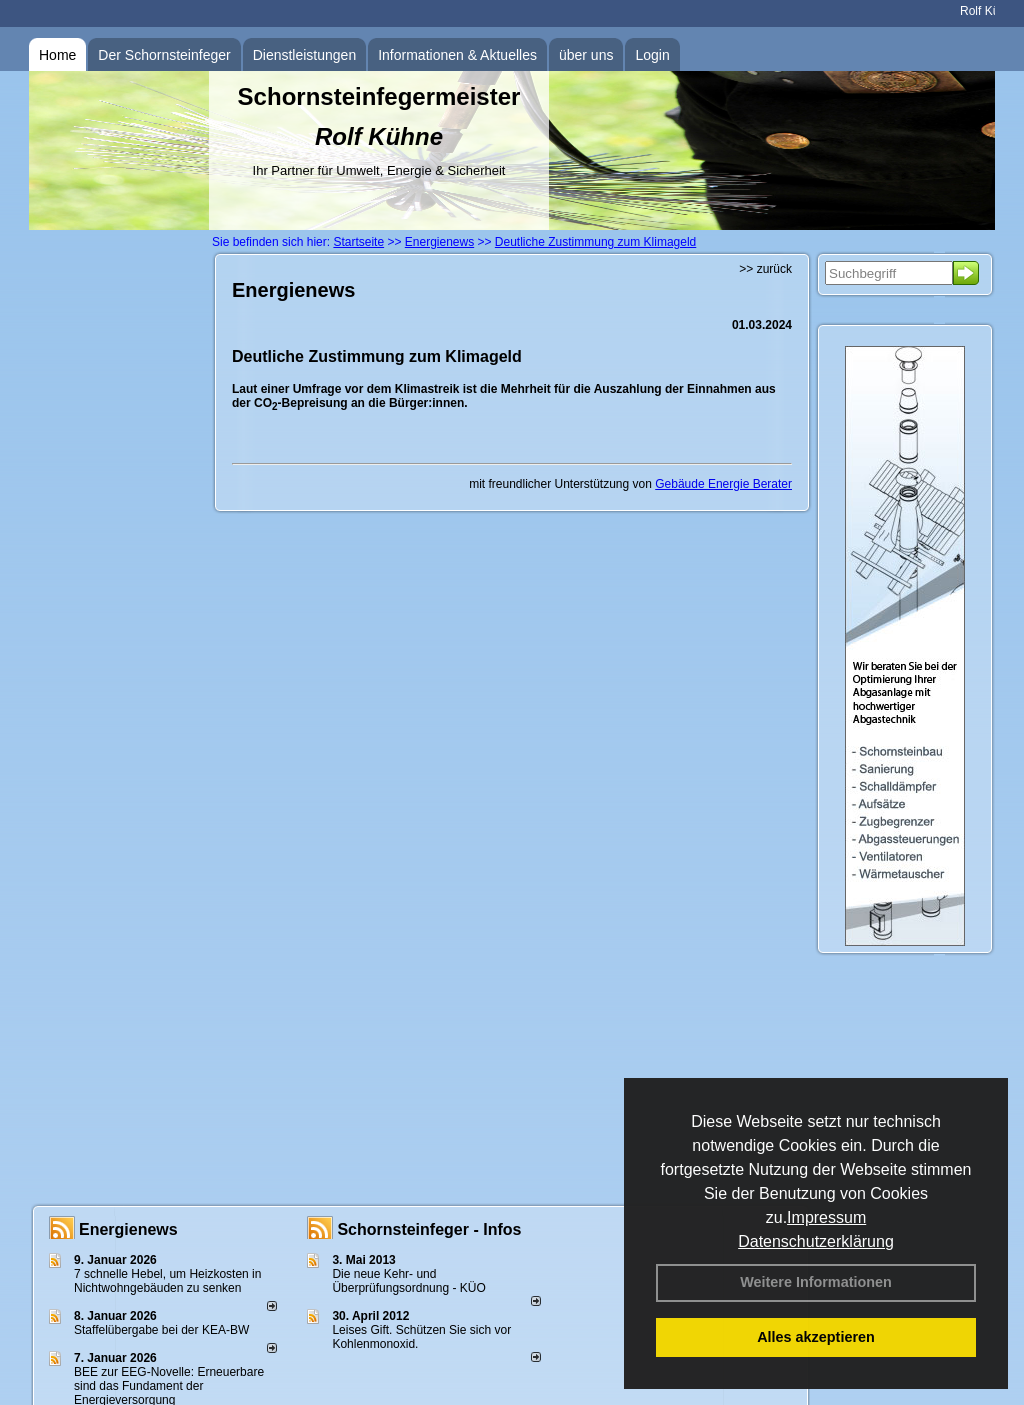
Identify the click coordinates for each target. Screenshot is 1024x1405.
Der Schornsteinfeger (164, 55)
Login (652, 55)
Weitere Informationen (816, 1282)
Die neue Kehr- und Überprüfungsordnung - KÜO (408, 1281)
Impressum (826, 1217)
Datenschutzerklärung (816, 1241)
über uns (586, 55)
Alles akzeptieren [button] (816, 1337)
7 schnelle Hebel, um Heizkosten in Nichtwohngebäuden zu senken (167, 1281)
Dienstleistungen (305, 55)
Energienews (128, 1229)
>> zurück (765, 269)
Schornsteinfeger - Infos (429, 1229)
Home (57, 55)
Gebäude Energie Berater (723, 484)
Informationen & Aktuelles (457, 55)
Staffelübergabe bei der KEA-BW (161, 1330)
